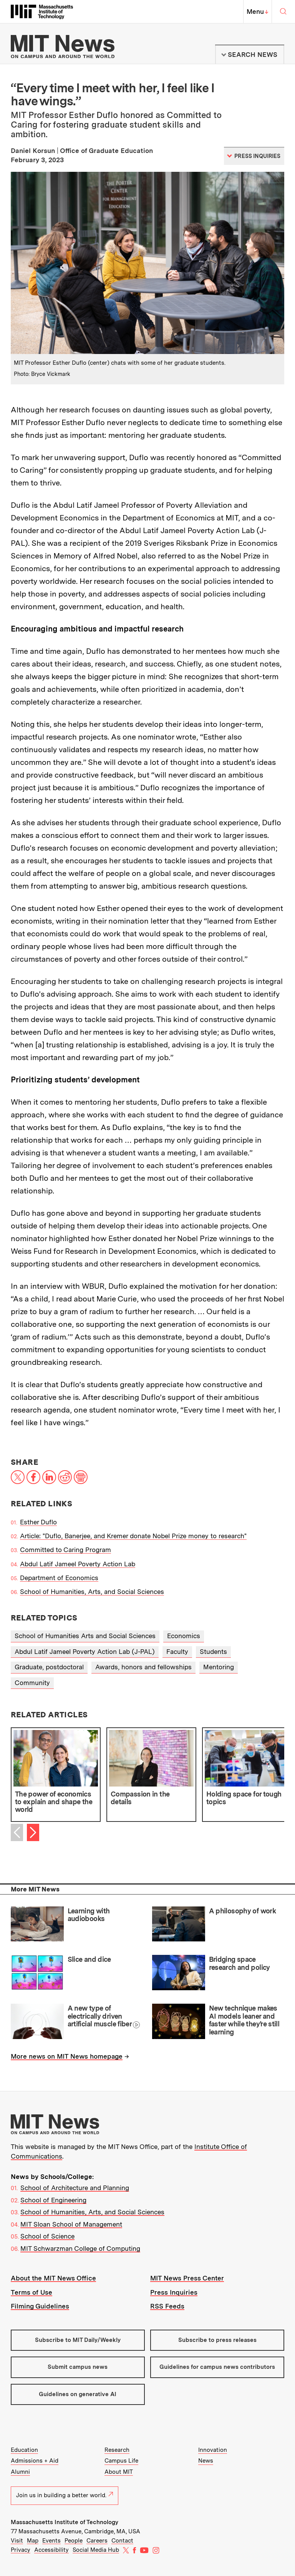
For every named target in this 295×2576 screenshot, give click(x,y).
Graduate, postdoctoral (49, 1667)
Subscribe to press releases (217, 2340)
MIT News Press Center (187, 2278)
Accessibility (51, 2549)
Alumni (20, 2471)
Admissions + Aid (34, 2460)
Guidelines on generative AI (77, 2394)
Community (32, 1683)
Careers (97, 2540)
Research (116, 2449)
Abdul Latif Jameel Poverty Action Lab (77, 1564)
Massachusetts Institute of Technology (64, 2522)
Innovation (212, 2449)
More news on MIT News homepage (67, 2056)
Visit (17, 2540)
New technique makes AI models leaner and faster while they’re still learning (244, 2020)
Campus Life (121, 2460)
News (205, 2460)
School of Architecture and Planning (74, 2188)
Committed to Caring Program (65, 1550)
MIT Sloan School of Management (71, 2224)
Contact (122, 2540)
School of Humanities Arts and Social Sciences (85, 1636)
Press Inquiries (173, 2292)
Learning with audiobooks (89, 1915)
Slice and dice (89, 1959)
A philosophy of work (242, 1911)
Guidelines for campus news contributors (217, 2366)
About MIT (118, 2471)
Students (213, 1651)
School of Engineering (53, 2200)
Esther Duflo (38, 1522)
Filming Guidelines (40, 2306)
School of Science (47, 2236)
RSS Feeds (167, 2306)
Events (51, 2540)
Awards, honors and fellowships (143, 1667)
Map (32, 2540)
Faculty (177, 1651)
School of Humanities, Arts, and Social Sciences (92, 1591)
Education (24, 2449)
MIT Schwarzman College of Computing (80, 2248)
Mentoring (218, 1667)
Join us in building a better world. (64, 2495)
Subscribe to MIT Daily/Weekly (78, 2340)
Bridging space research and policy (239, 1963)
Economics (183, 1636)
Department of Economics (59, 1578)
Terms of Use (31, 2292)
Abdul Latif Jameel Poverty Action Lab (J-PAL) (85, 1651)
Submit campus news (78, 2366)
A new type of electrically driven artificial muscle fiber (100, 2016)
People (74, 2540)
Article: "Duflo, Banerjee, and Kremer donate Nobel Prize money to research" (133, 1536)
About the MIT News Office (53, 2278)
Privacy (20, 2549)
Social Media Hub (96, 2549)
